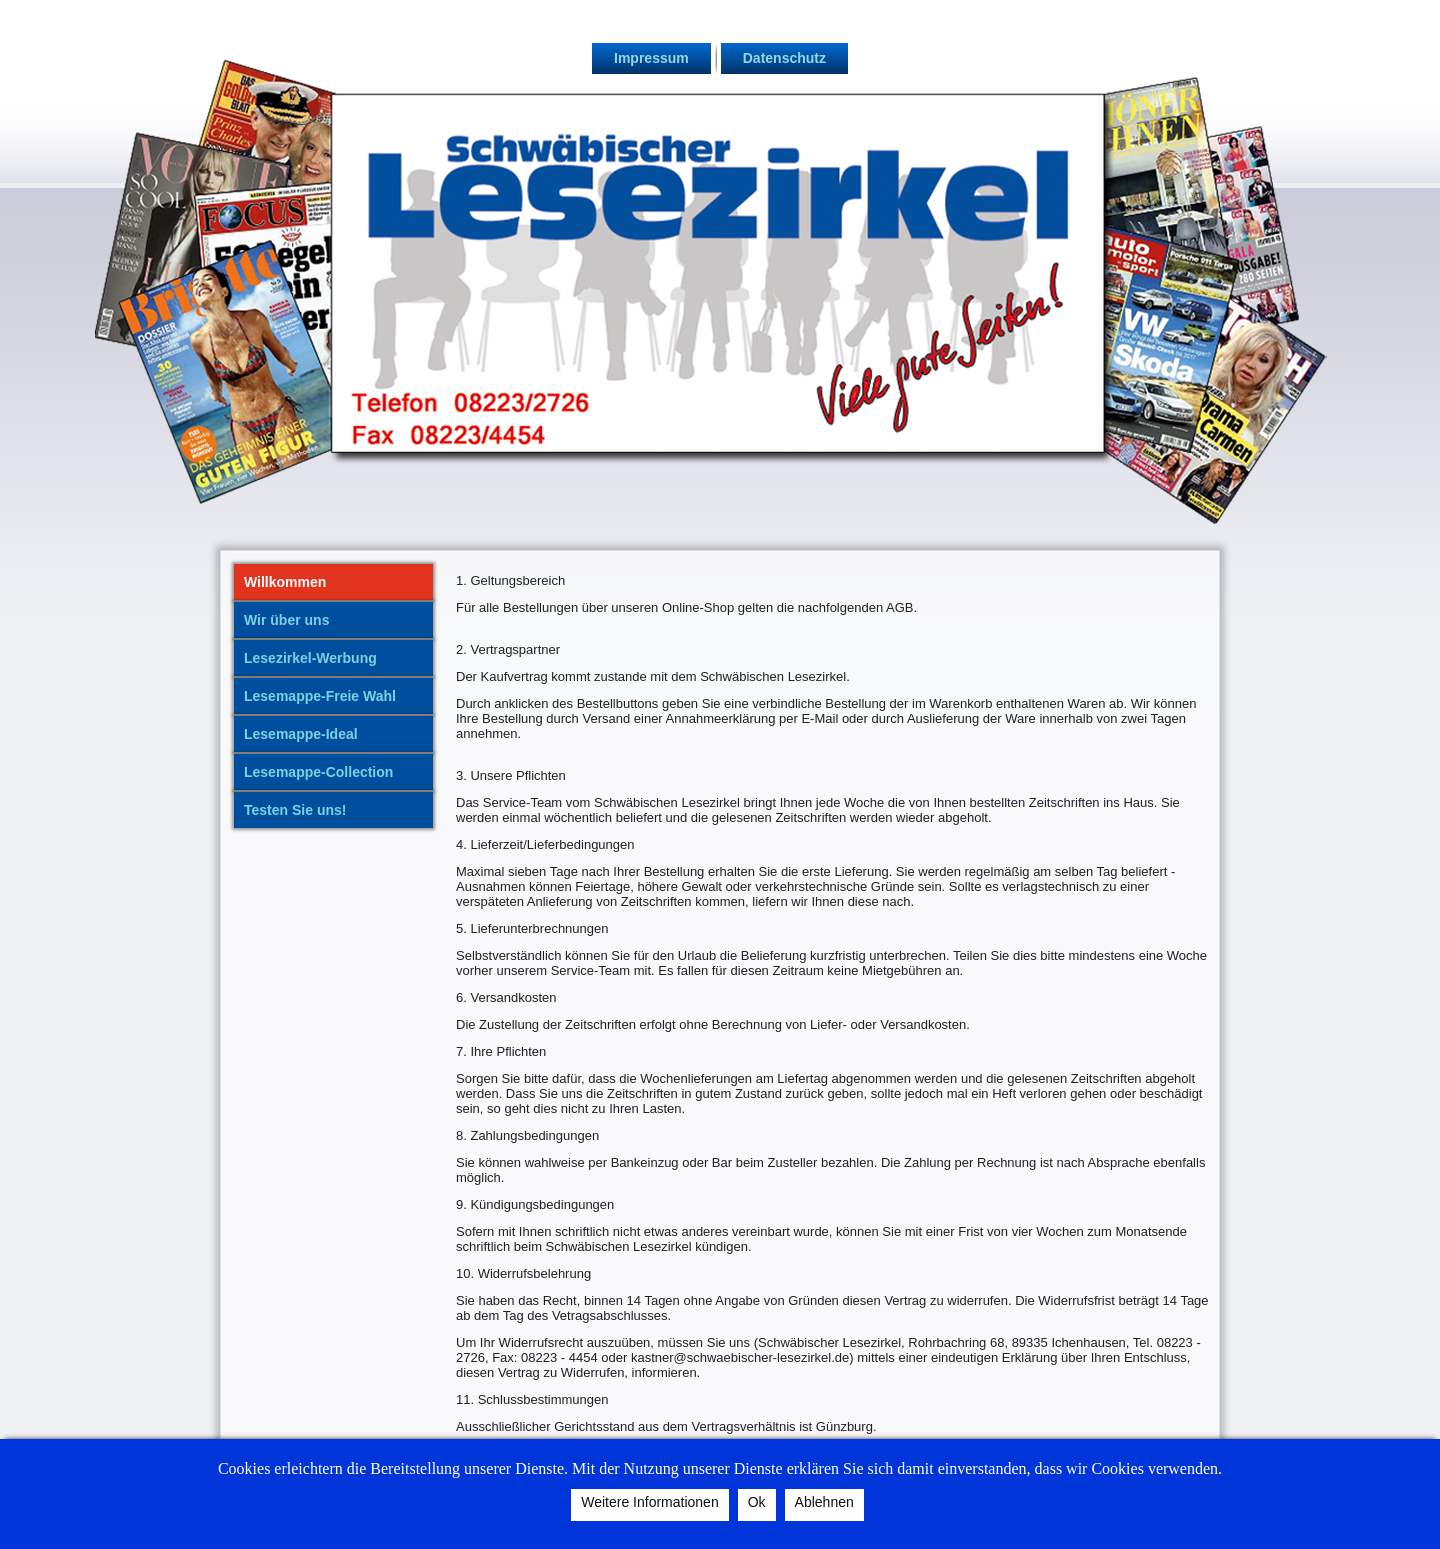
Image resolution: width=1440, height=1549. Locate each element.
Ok (757, 1502)
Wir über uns (286, 620)
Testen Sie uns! (295, 810)
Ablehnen (824, 1502)
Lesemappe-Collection (318, 772)
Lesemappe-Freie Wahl (320, 696)
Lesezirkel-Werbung (310, 658)
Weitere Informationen (649, 1502)
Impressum (651, 58)
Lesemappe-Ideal (301, 734)
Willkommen (285, 582)
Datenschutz (784, 58)
